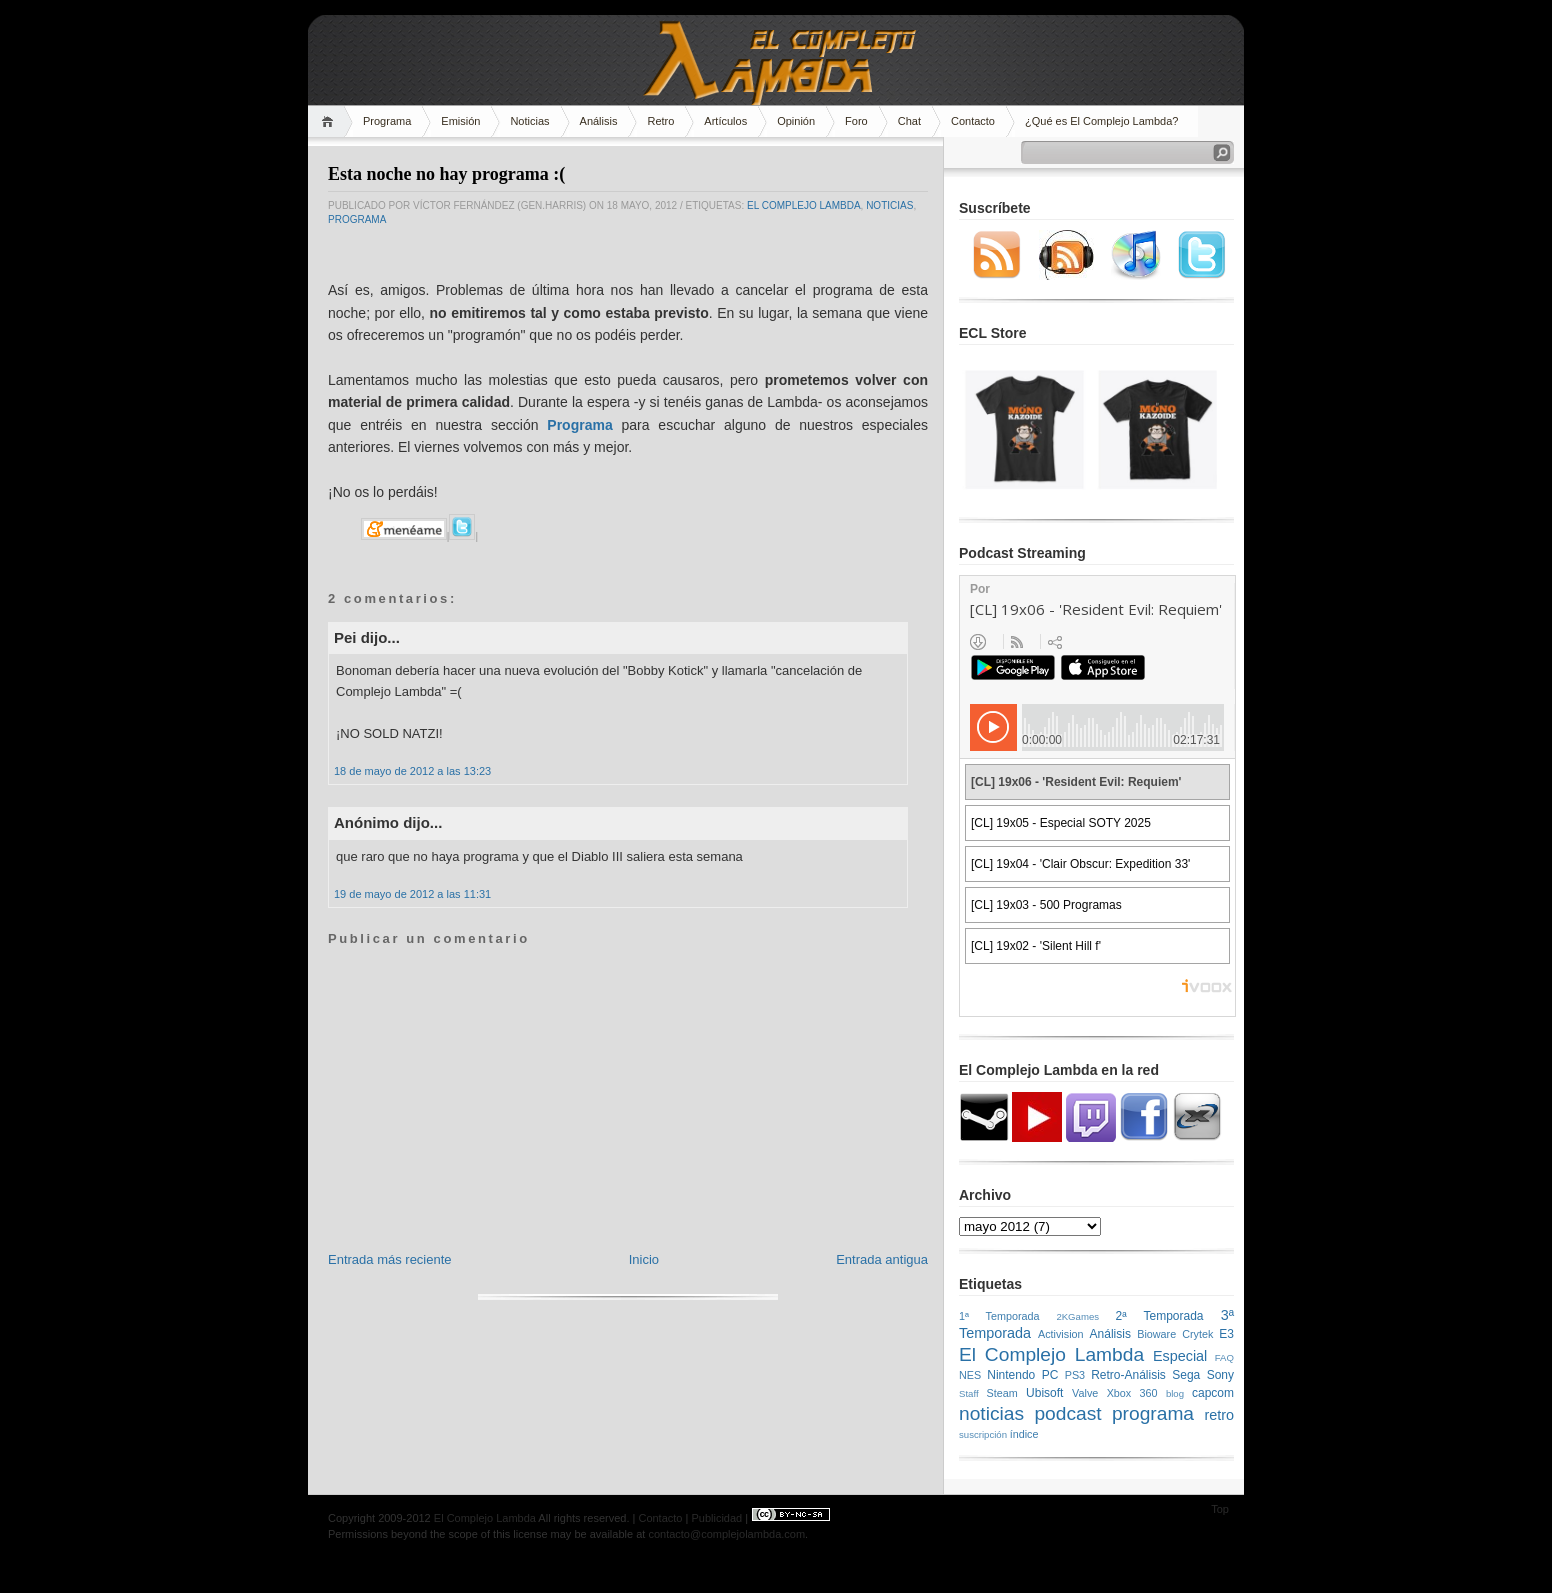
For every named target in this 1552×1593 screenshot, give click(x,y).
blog (1175, 1393)
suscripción (983, 1434)
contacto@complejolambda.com (726, 1534)
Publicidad (716, 1518)
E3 (1226, 1334)
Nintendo (1011, 1375)
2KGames (1077, 1316)
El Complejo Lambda (804, 205)
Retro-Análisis (1128, 1375)
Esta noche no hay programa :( (446, 174)
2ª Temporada (1159, 1316)
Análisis (599, 121)
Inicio (644, 1259)
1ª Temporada (999, 1316)
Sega (1186, 1375)
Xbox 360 (1132, 1393)
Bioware (1156, 1334)
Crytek (1197, 1334)
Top (1220, 1509)
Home (330, 121)
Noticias (529, 121)
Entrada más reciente (390, 1259)
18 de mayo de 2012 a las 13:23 (412, 771)
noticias (889, 205)
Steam (1002, 1393)
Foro (856, 121)
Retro (660, 121)
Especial (1180, 1356)
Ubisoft (1044, 1393)
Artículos (725, 121)
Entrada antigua (882, 1259)
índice (1024, 1434)
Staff (969, 1393)
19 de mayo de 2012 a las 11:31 (412, 894)
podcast (1067, 1413)
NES (970, 1375)
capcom (1213, 1393)
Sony (1220, 1375)
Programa (387, 121)
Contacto (973, 121)
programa (357, 219)
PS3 (1075, 1375)
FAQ (1224, 1357)
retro (1219, 1415)
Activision (1061, 1334)
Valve (1085, 1393)
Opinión (796, 121)
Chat (909, 121)
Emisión (460, 121)
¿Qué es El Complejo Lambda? (1101, 121)
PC (1050, 1375)
